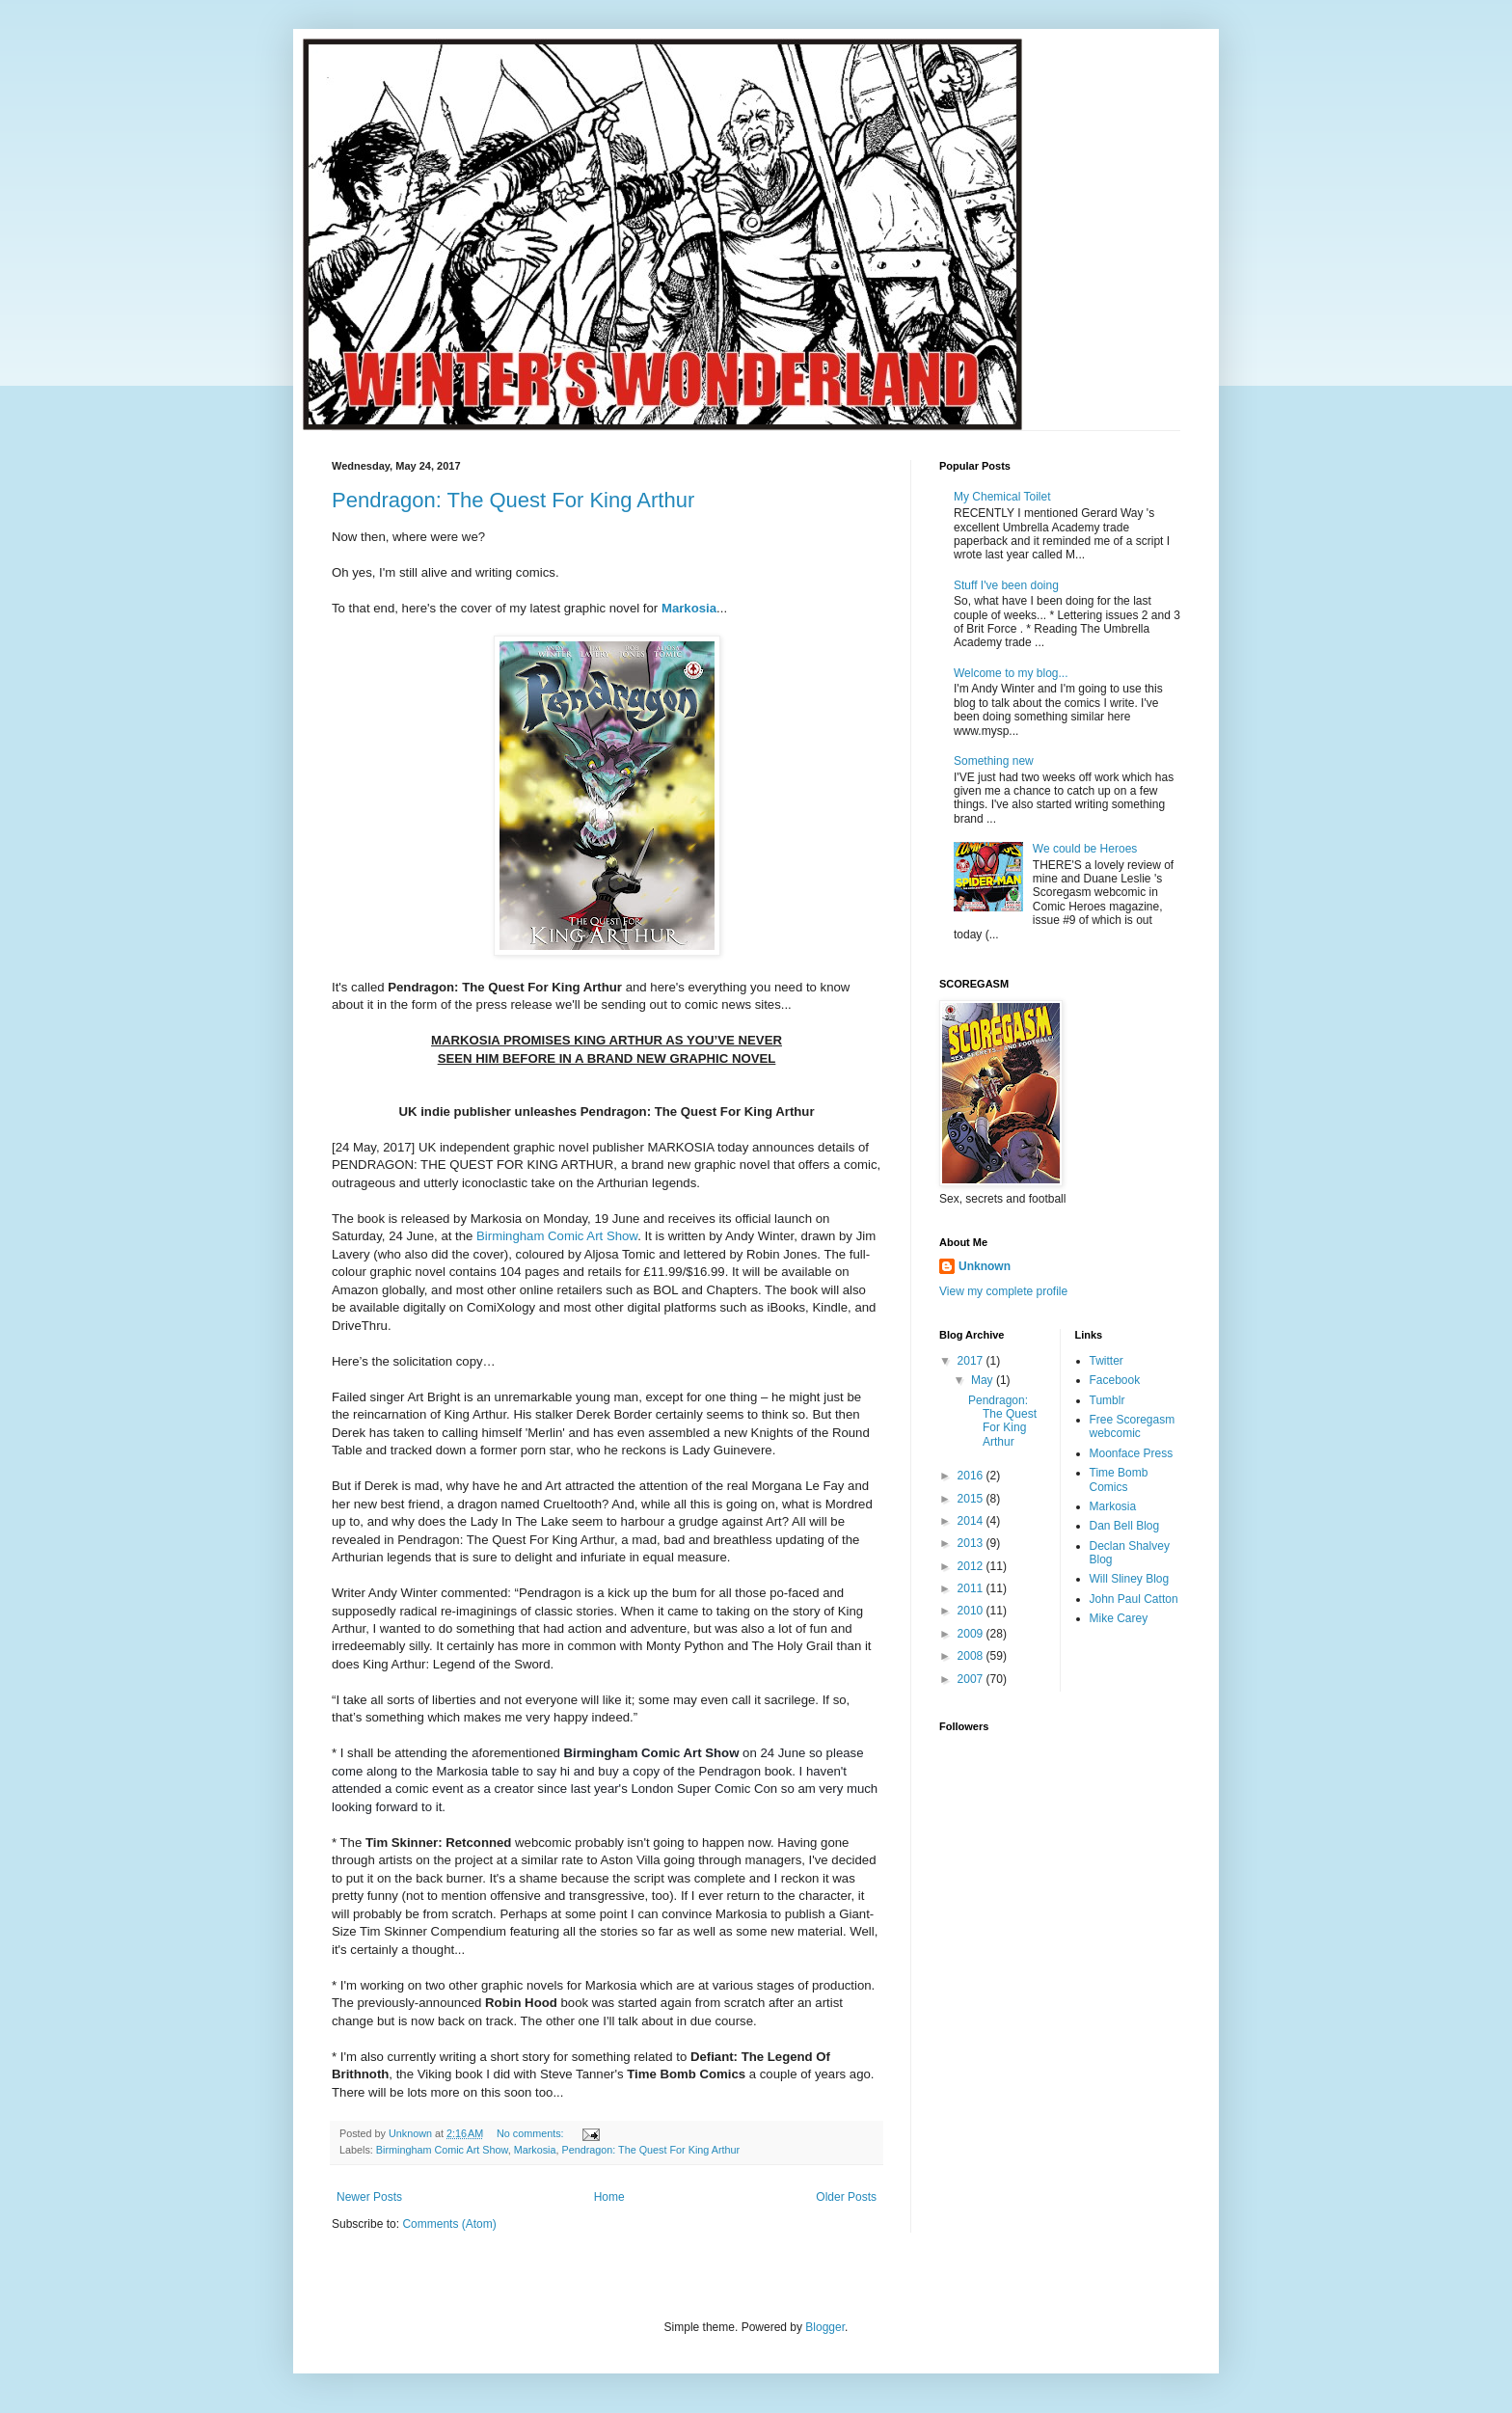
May (983, 1380)
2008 (972, 1656)
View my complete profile (1003, 1291)
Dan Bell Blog (1125, 1525)
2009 (972, 1633)
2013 (972, 1543)
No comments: (532, 2133)
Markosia (689, 608)
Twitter (1106, 1361)
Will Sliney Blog (1130, 1579)
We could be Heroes (1085, 848)
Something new (994, 761)
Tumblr (1107, 1400)
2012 (972, 1566)
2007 (972, 1679)
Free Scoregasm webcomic (1132, 1426)
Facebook (1115, 1380)
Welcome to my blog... (1011, 673)
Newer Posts (369, 2197)
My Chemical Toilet (1002, 496)
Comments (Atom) (449, 2224)
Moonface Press (1132, 1453)
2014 (972, 1521)
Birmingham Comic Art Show (556, 1236)
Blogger (825, 2327)
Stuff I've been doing (1006, 585)
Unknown (984, 1266)
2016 (972, 1475)
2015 (972, 1498)
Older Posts (846, 2197)
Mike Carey (1119, 1618)
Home (609, 2197)
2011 (972, 1588)
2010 (972, 1610)
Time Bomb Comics (1119, 1479)
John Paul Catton (1134, 1599)
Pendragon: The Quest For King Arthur (513, 500)
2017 (972, 1361)
